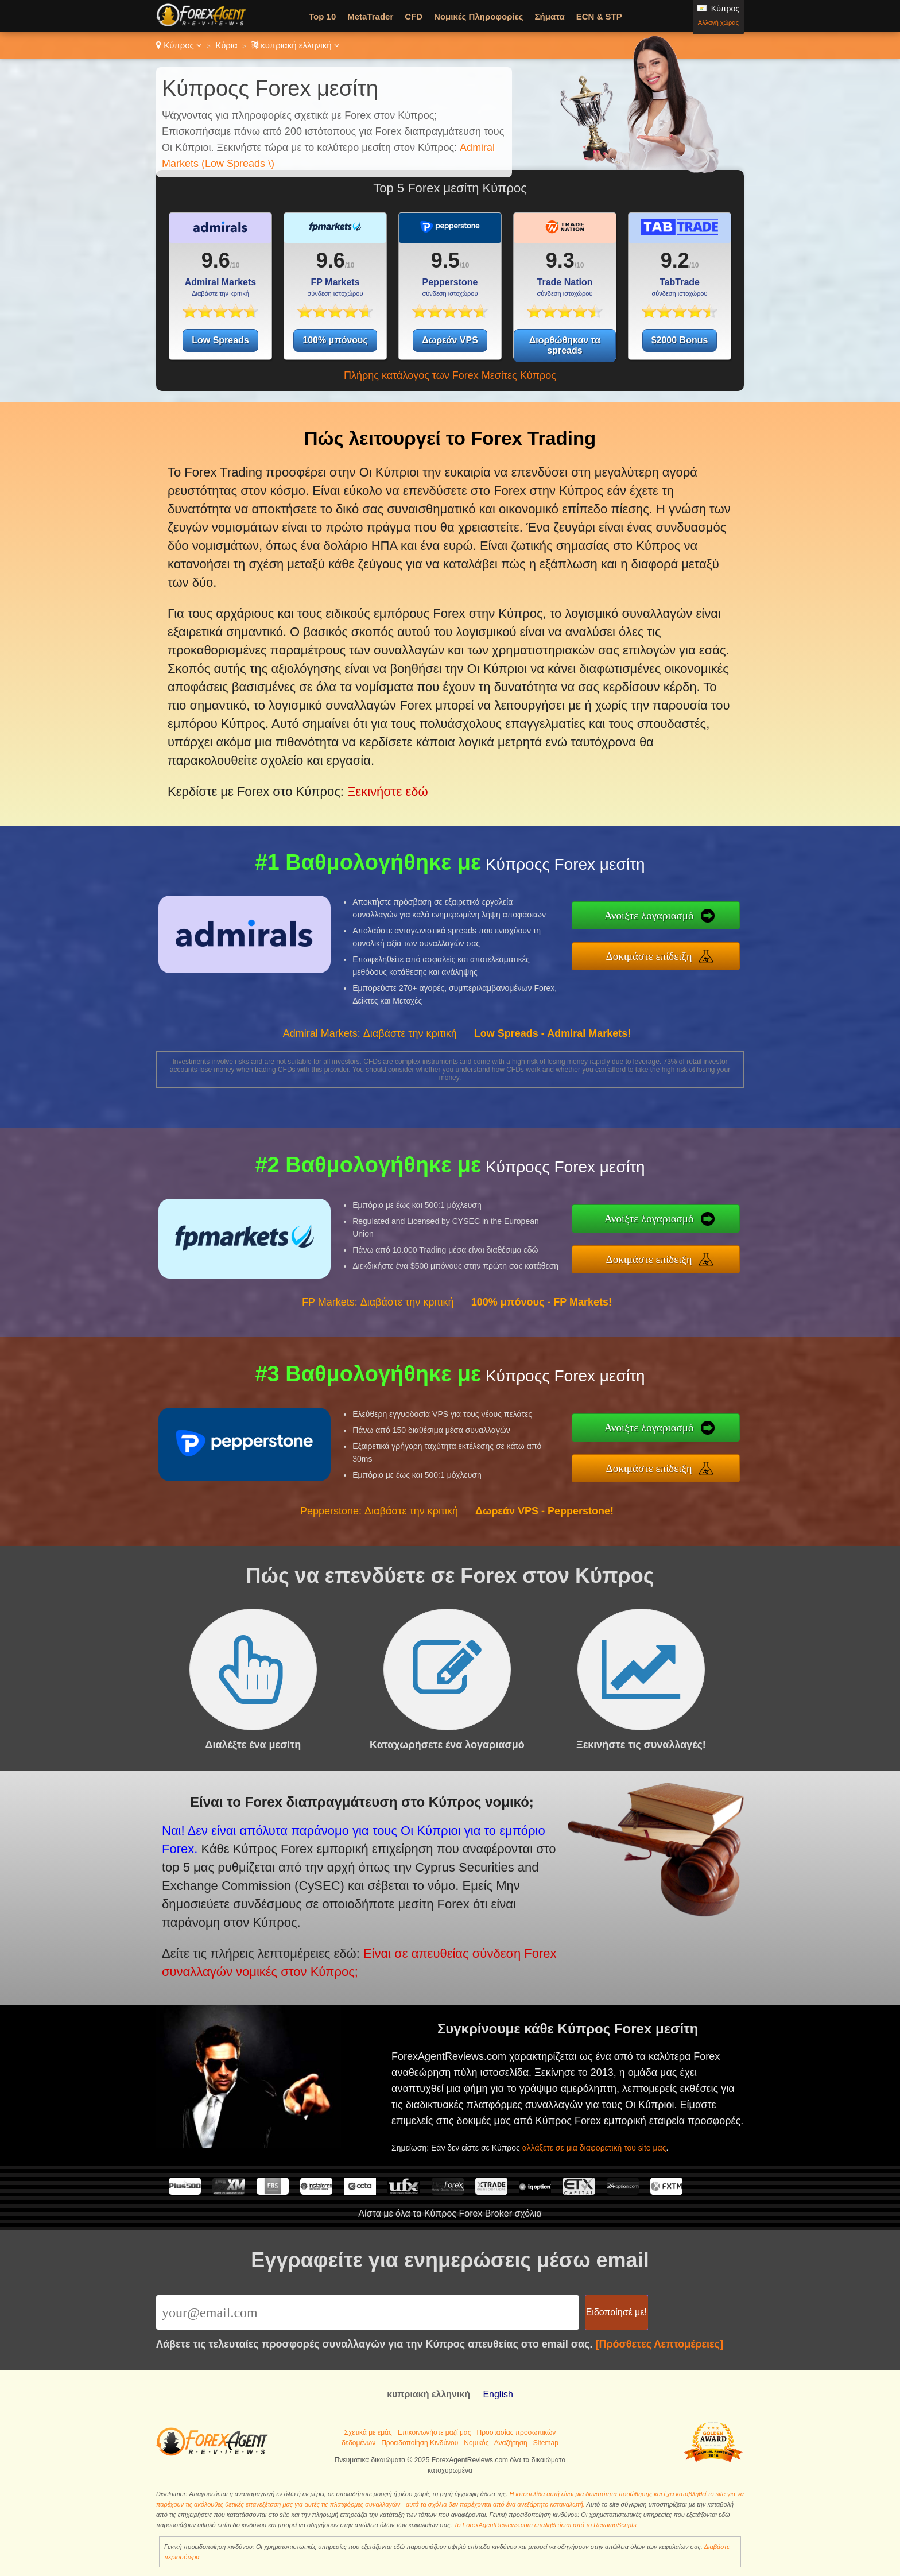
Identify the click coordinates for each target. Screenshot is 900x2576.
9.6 (215, 260)
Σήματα (550, 16)
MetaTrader (370, 16)
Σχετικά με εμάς (368, 2432)
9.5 (445, 260)
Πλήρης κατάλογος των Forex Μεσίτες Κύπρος (450, 375)
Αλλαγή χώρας (718, 22)
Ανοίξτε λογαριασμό (707, 923)
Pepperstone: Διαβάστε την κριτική (379, 1566)
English (498, 2394)
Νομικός (476, 2443)
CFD (413, 16)
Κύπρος (179, 45)
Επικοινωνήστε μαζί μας (434, 2432)
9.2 (675, 260)
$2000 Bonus (679, 340)
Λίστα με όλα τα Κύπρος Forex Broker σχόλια (449, 2213)
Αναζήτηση (510, 2443)
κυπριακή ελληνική (295, 45)
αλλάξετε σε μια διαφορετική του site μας (640, 2123)
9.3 (560, 260)
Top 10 (322, 16)
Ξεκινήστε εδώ (356, 723)
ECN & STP (599, 16)
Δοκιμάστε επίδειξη (707, 948)
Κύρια (226, 45)
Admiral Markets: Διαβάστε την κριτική (370, 1089)
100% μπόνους (334, 340)
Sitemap (545, 2443)
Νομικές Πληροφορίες (478, 16)
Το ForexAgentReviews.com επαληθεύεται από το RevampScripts (545, 2524)
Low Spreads (220, 340)
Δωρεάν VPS (450, 340)
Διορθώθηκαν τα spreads (564, 345)
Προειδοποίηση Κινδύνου (419, 2443)
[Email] (367, 2312)
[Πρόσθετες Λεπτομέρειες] (659, 2344)
